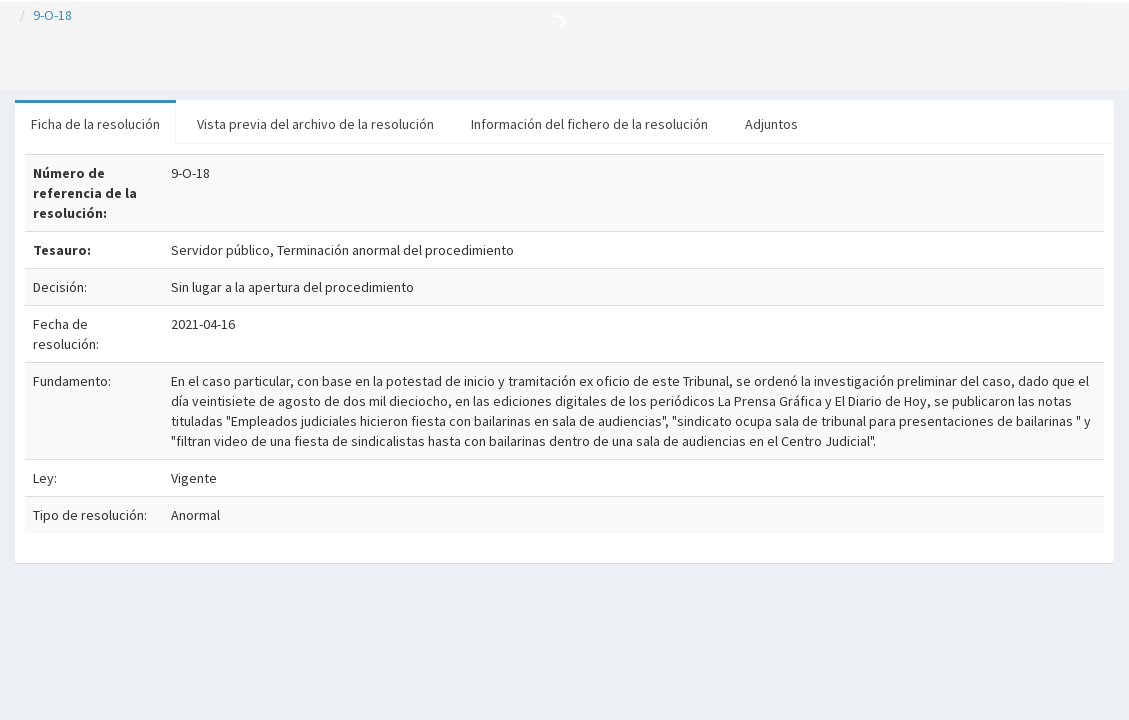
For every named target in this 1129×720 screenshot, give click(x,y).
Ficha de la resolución (95, 124)
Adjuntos (771, 124)
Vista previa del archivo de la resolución (315, 124)
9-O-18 (52, 15)
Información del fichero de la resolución (589, 124)
